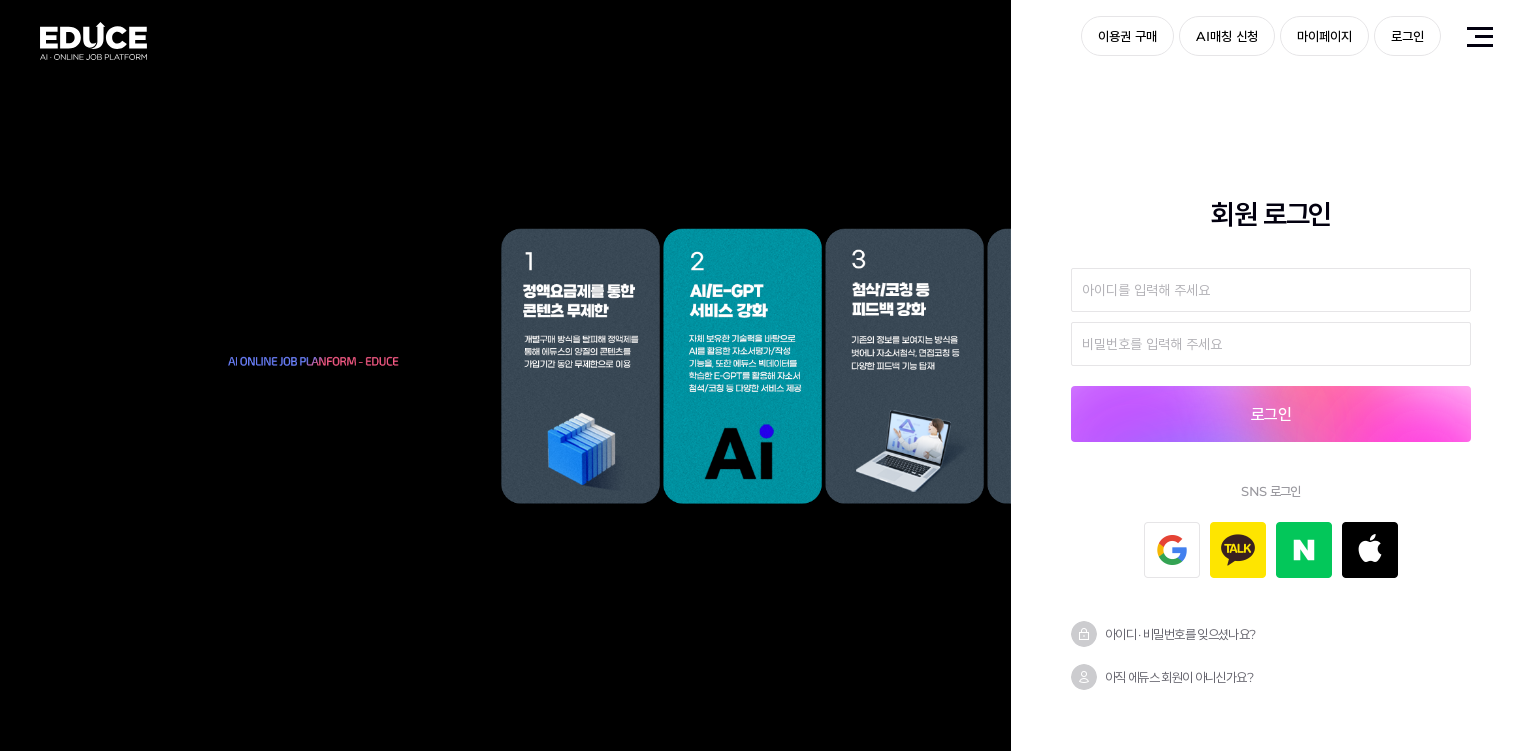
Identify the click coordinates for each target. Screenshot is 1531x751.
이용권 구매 (1127, 36)
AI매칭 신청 (1227, 36)
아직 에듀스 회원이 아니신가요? (1179, 677)
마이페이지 (1324, 36)
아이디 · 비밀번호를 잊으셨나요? (1180, 634)
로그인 (1407, 36)
